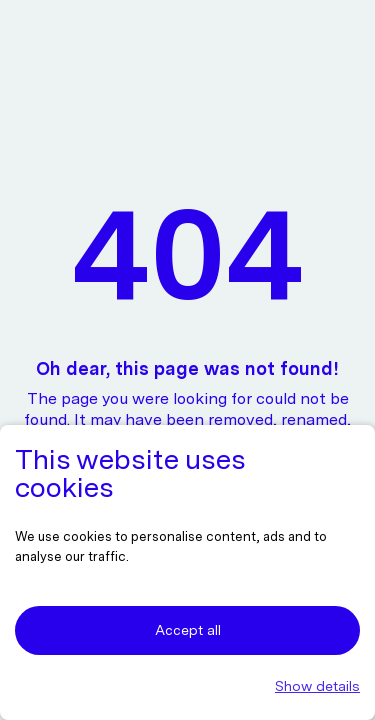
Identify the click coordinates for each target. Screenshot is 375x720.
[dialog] (187, 572)
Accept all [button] (188, 630)
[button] (187, 686)
